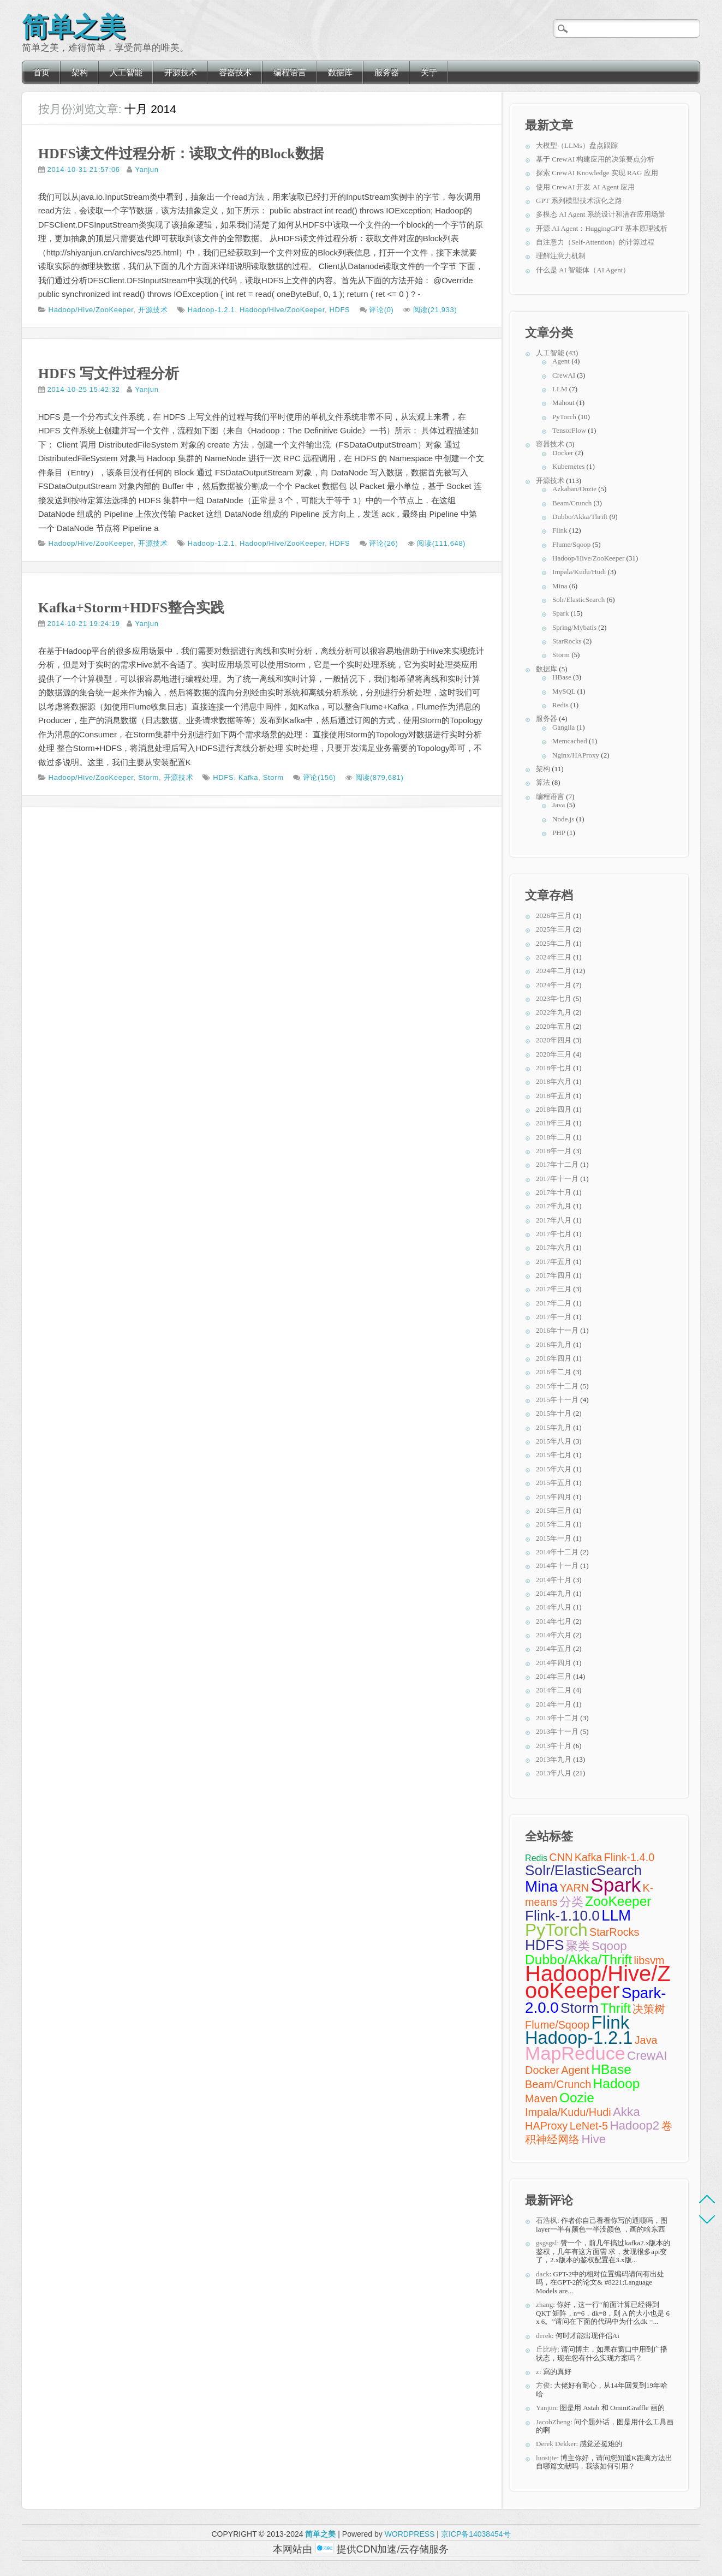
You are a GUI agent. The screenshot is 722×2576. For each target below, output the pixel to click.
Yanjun (146, 169)
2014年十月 (553, 1580)
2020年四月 (553, 1040)
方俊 (543, 2385)
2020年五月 (553, 1026)
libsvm (649, 1960)
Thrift (615, 2008)
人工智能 (126, 72)
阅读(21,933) (435, 310)
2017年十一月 (557, 1178)
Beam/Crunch (572, 503)
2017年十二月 (557, 1164)
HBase (561, 677)
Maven (541, 2098)
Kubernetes (568, 466)
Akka (626, 2112)
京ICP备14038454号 (476, 2534)
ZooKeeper (618, 1901)
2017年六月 (553, 1247)
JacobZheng (553, 2422)
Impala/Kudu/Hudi (579, 572)
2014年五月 (553, 1648)
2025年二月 (553, 943)
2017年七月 (553, 1234)
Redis (560, 705)
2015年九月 (553, 1427)
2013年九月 (553, 1759)
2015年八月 (553, 1441)
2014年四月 (553, 1663)
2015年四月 (553, 1497)
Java (558, 805)
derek (544, 2335)
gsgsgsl (546, 2243)
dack (543, 2274)
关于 (429, 72)
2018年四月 (553, 1109)
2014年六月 (553, 1635)
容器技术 (235, 72)
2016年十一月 (557, 1330)
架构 (79, 72)
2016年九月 (553, 1344)
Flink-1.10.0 (562, 1915)
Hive (593, 2139)
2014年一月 (553, 1704)
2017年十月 (553, 1192)
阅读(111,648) (441, 543)
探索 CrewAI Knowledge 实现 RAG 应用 (597, 173)
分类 (571, 1902)
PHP (558, 832)
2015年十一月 (557, 1400)
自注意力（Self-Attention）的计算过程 (595, 242)
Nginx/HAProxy (575, 755)
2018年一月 (553, 1151)
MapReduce (575, 2053)
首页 (41, 72)
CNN (560, 1857)
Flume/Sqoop (571, 544)
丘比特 (546, 2349)
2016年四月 (553, 1358)
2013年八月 (553, 1773)
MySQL (563, 691)
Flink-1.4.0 (629, 1857)
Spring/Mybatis (574, 627)
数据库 (340, 72)
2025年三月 (553, 929)
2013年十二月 (557, 1718)
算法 (543, 782)
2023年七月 (553, 998)
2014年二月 (553, 1690)
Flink (559, 530)
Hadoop (616, 2083)
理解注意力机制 (561, 256)
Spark (560, 613)
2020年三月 (553, 1054)
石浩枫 (546, 2220)
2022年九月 (553, 1012)
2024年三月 (553, 957)
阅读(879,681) (379, 777)
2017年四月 (553, 1275)
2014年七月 (553, 1621)
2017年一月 (553, 1317)
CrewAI (563, 375)
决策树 (649, 2009)
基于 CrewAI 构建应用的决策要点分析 (595, 159)
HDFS (339, 310)
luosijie (546, 2458)
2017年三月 (553, 1289)
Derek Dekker (556, 2444)
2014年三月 (553, 1676)
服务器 (386, 72)
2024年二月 (553, 971)
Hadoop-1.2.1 (211, 310)
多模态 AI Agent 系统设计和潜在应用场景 (600, 214)
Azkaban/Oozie (574, 489)
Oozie (576, 2097)
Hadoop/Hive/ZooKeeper (91, 310)
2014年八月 (553, 1607)
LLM (559, 389)
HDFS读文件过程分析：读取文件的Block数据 (181, 154)
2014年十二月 (557, 1552)
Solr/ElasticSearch (578, 599)
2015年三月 (553, 1510)
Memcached (569, 741)
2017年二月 (553, 1303)
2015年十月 (553, 1413)
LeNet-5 (589, 2126)
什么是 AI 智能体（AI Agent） (583, 270)
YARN (574, 1888)
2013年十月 (553, 1746)
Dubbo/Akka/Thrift (579, 516)
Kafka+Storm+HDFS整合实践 (131, 608)
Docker (562, 453)
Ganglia (563, 727)
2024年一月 (553, 985)
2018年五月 (553, 1096)
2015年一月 (553, 1538)
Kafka (248, 777)
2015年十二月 (557, 1386)
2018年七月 (553, 1068)
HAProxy (546, 2126)
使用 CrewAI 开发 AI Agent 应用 (585, 187)
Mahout (563, 402)
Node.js (563, 819)
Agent (561, 361)
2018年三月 (553, 1123)
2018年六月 (553, 1081)
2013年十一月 (557, 1731)
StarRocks (566, 641)
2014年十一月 (557, 1565)
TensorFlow (569, 430)
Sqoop (609, 1946)
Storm (148, 777)
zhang (544, 2304)
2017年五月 (553, 1261)
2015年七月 (553, 1455)
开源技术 (180, 72)
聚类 (578, 1946)
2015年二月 (553, 1524)
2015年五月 (553, 1482)
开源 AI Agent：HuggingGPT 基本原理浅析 (601, 228)
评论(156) (319, 777)
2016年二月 (553, 1372)
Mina (559, 586)
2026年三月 (553, 915)
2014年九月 (553, 1593)
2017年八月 (553, 1220)
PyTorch (564, 417)
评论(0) (381, 310)
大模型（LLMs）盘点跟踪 (577, 145)
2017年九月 (553, 1206)
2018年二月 (553, 1137)
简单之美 (73, 24)
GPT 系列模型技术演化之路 (579, 200)
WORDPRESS (410, 2534)
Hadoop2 (634, 2125)
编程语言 (289, 72)
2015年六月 (553, 1469)
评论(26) (383, 543)
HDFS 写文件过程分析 (108, 373)
